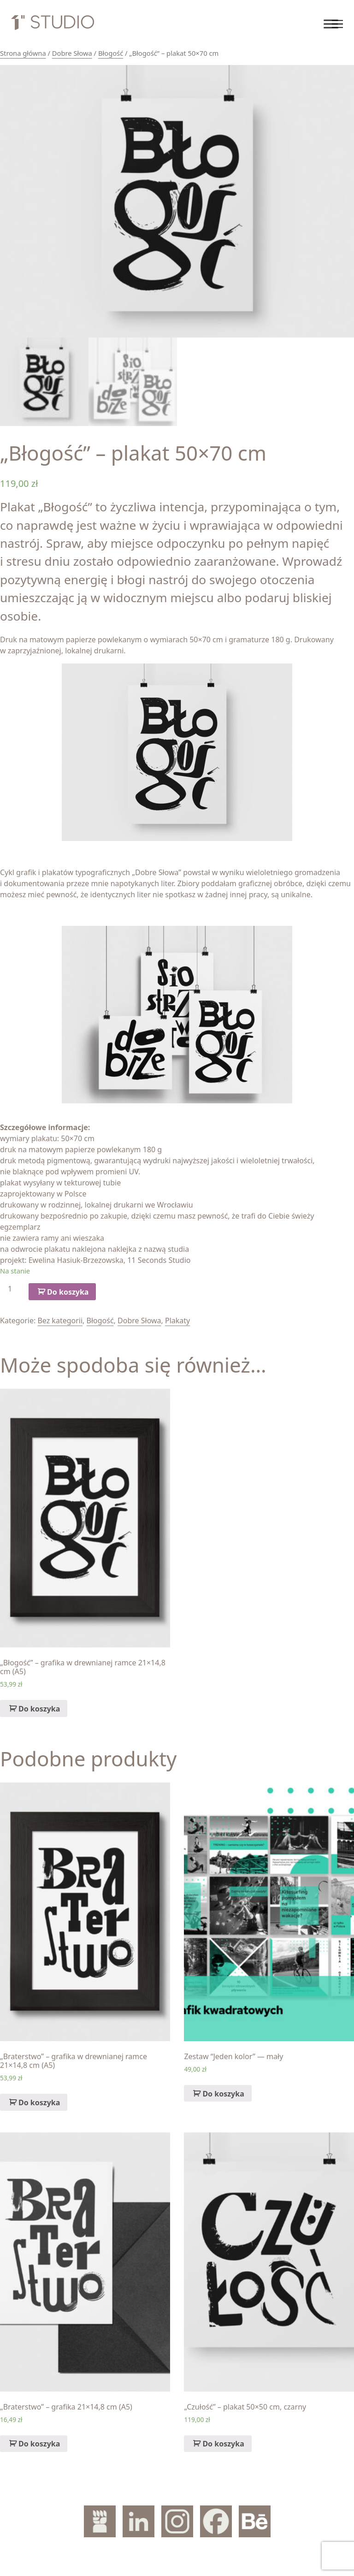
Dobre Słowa (72, 53)
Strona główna (23, 53)
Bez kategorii (60, 1320)
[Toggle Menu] (331, 23)
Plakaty (177, 1320)
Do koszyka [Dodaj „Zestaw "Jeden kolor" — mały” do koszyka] (223, 2094)
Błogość (110, 53)
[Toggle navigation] (337, 24)
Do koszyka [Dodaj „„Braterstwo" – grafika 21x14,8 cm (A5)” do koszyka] (39, 2444)
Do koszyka (67, 1292)
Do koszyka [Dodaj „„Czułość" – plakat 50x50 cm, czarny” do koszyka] (223, 2444)
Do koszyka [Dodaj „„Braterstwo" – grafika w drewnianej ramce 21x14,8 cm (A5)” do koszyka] (39, 2102)
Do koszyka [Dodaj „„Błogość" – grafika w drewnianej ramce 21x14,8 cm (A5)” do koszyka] (39, 1709)
